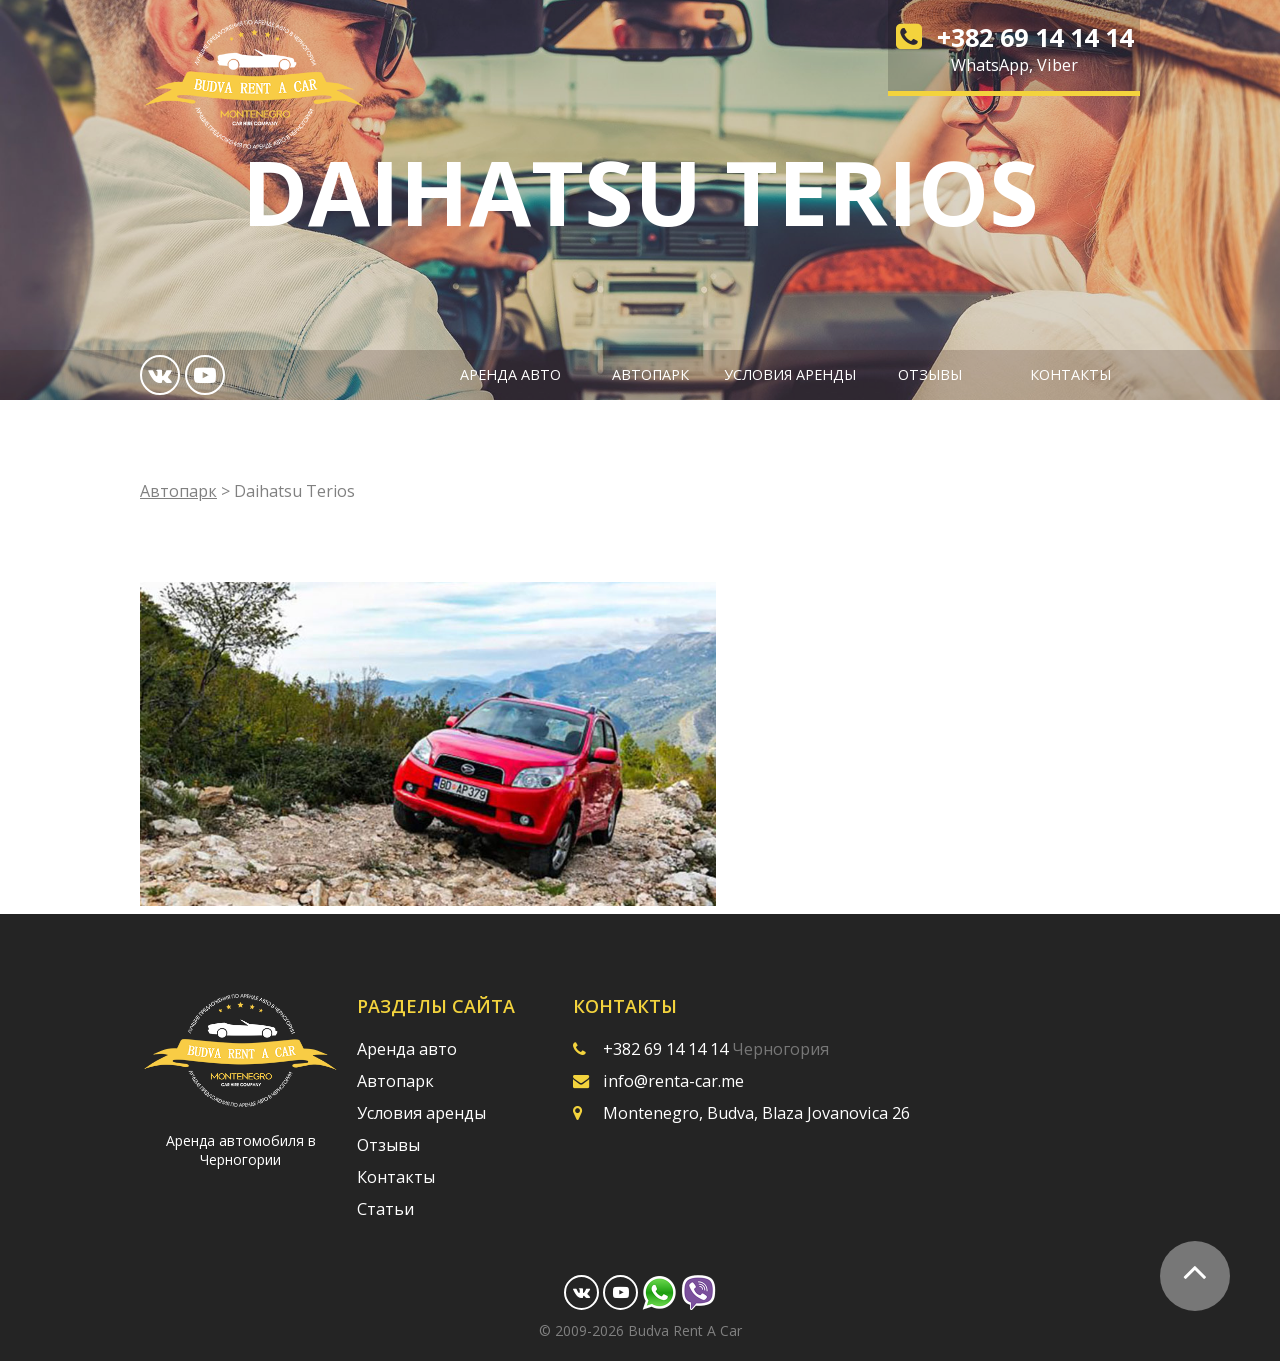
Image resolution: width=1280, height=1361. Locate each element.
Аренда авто (510, 374)
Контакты (1070, 374)
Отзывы (930, 374)
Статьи (385, 1209)
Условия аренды (790, 374)
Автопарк (650, 374)
